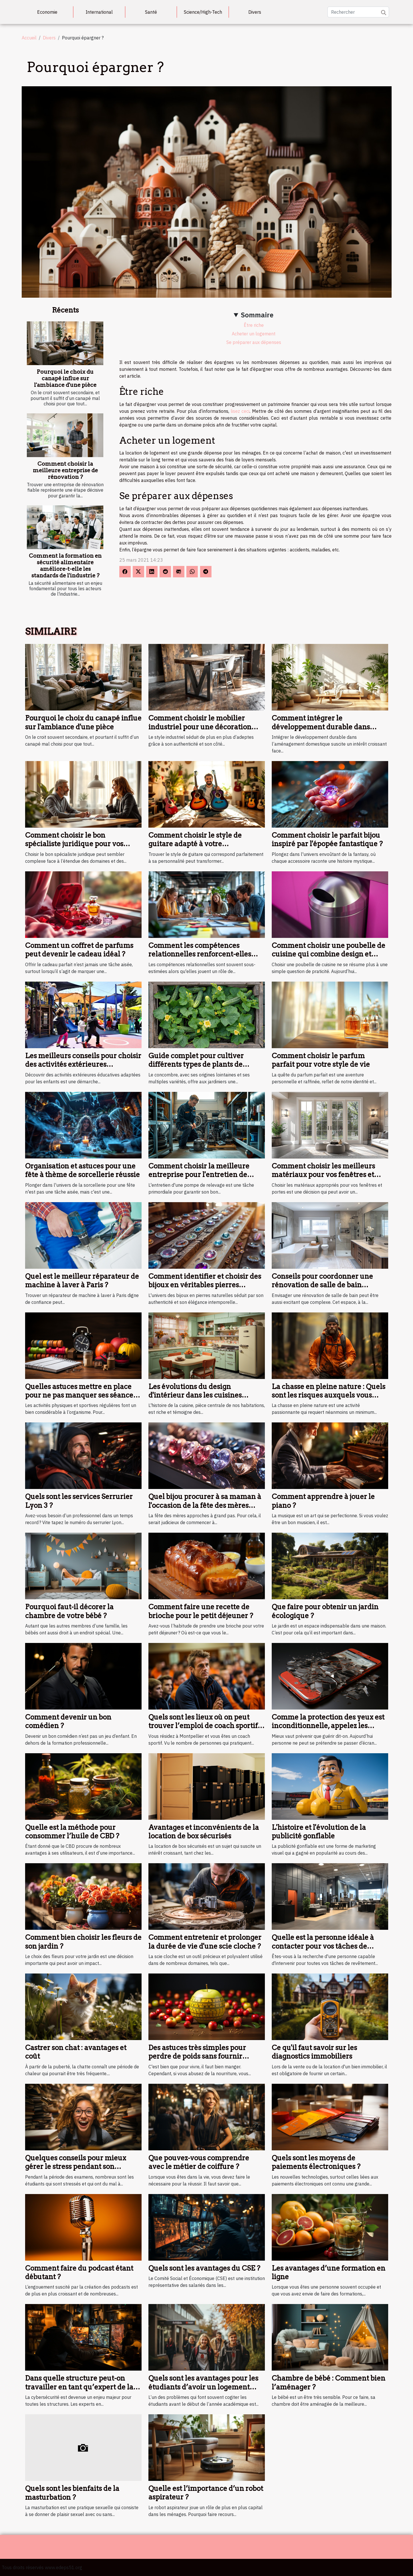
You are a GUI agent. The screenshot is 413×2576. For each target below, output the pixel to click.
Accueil (29, 38)
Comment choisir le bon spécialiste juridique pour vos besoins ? (74, 844)
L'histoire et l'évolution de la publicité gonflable (319, 1831)
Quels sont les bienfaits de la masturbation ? (72, 2492)
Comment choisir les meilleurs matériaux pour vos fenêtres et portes (323, 1175)
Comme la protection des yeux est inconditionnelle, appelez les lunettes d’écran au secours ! (328, 1726)
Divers (254, 12)
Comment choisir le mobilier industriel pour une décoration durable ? (199, 727)
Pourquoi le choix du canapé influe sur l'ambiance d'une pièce (65, 378)
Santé (151, 12)
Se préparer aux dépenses (253, 342)
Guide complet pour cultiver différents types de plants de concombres (196, 1064)
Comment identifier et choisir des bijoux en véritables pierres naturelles (204, 1285)
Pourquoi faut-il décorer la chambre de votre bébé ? (69, 1611)
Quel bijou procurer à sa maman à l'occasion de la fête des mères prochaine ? (204, 1505)
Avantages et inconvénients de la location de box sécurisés (203, 1831)
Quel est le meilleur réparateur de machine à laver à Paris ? (82, 1280)
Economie (47, 12)
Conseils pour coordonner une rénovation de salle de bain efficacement (322, 1285)
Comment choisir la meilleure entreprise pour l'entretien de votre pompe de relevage (198, 1175)
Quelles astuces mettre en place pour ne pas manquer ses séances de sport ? (80, 1395)
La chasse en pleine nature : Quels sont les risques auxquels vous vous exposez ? (328, 1395)
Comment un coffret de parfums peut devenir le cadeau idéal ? (79, 949)
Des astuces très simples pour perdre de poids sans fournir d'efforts (197, 2056)
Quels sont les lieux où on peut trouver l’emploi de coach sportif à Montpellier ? (205, 1726)
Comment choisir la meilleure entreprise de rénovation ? (65, 470)
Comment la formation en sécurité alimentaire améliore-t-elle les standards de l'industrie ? (65, 566)
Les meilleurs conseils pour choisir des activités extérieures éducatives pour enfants (83, 1064)
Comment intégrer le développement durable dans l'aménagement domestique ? (321, 727)
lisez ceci (240, 411)
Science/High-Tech (203, 12)
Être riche (254, 325)
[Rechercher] (358, 12)
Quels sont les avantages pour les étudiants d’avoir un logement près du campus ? (203, 2387)
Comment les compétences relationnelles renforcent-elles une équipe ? (199, 954)
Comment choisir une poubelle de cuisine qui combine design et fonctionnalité (328, 954)
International (99, 12)
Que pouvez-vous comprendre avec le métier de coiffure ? (198, 2162)
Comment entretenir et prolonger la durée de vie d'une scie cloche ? (204, 1941)
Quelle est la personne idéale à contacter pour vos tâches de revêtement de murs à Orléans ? (325, 1946)
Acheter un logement (253, 334)
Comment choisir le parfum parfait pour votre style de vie (321, 1060)
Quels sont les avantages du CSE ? (204, 2268)
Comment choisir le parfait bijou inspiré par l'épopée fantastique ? (327, 839)
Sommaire (257, 314)
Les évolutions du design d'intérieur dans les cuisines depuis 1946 (195, 1395)
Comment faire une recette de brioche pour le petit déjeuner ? (200, 1611)
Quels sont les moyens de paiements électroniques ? (316, 2162)
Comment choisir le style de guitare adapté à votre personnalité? (195, 844)
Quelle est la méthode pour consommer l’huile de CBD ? (72, 1831)
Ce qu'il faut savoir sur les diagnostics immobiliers (314, 2051)
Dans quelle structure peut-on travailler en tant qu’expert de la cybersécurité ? (79, 2387)
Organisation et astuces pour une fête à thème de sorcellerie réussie (82, 1170)
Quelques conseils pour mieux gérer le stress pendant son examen (75, 2166)
